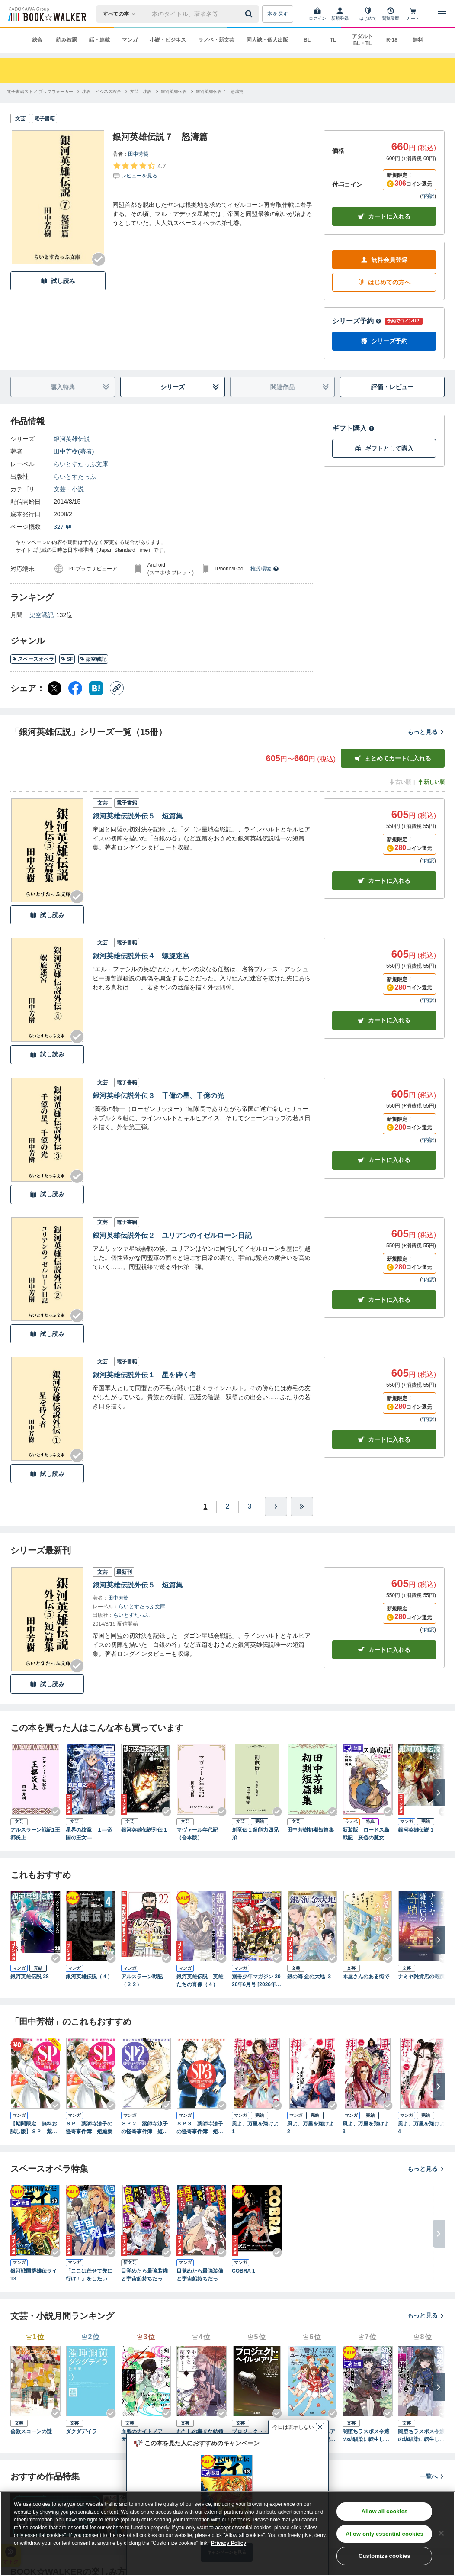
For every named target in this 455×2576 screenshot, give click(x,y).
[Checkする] (99, 259)
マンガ (130, 40)
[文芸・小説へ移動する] (141, 91)
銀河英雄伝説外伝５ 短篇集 (138, 816)
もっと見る (426, 731)
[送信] (250, 14)
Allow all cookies (384, 2511)
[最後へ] (302, 1506)
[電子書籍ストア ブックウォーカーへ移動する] (40, 91)
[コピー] (116, 688)
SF (67, 659)
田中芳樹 (138, 154)
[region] (227, 2533)
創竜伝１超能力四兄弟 (255, 1834)
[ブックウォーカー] (46, 14)
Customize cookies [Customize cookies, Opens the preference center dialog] (384, 2556)
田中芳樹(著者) (74, 451)
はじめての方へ (384, 282)
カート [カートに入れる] (384, 881)
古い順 (399, 782)
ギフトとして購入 (384, 448)
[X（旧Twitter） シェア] (54, 688)
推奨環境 (264, 569)
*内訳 (428, 196)
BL (307, 40)
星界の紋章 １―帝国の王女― (89, 1834)
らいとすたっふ (75, 476)
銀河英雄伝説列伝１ (144, 1830)
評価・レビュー (392, 386)
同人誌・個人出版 (267, 40)
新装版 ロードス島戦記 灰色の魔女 (366, 1834)
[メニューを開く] (442, 13)
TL (333, 40)
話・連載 (99, 40)
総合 (37, 40)
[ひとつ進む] (276, 1506)
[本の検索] (122, 14)
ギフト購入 (353, 428)
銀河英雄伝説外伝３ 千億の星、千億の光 (158, 1095)
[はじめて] (368, 14)
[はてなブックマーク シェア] (96, 688)
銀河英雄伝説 (72, 438)
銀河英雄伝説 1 (415, 1830)
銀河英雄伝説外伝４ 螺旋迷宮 (141, 956)
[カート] (413, 14)
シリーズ (189, 387)
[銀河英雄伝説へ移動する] (174, 91)
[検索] (250, 14)
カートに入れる (384, 216)
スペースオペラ (33, 659)
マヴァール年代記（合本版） (197, 1834)
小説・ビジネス (168, 40)
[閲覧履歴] (390, 14)
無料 (418, 40)
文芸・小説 (69, 489)
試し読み (58, 281)
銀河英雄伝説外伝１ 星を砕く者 (144, 1374)
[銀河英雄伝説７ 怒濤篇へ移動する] (220, 91)
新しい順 (431, 782)
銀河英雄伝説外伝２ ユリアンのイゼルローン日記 (172, 1235)
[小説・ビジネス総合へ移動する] (101, 91)
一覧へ (432, 2476)
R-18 (391, 40)
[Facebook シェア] (75, 688)
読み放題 (66, 40)
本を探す (277, 14)
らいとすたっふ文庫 (81, 463)
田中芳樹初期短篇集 (310, 1830)
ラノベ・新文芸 (216, 40)
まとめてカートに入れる (392, 758)
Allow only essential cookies (384, 2534)
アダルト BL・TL (362, 39)
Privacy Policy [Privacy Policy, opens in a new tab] (228, 2543)
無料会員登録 (384, 260)
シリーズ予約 (356, 321)
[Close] (441, 2533)
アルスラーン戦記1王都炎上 (35, 1834)
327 (62, 526)
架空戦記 (41, 615)
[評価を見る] (139, 170)
